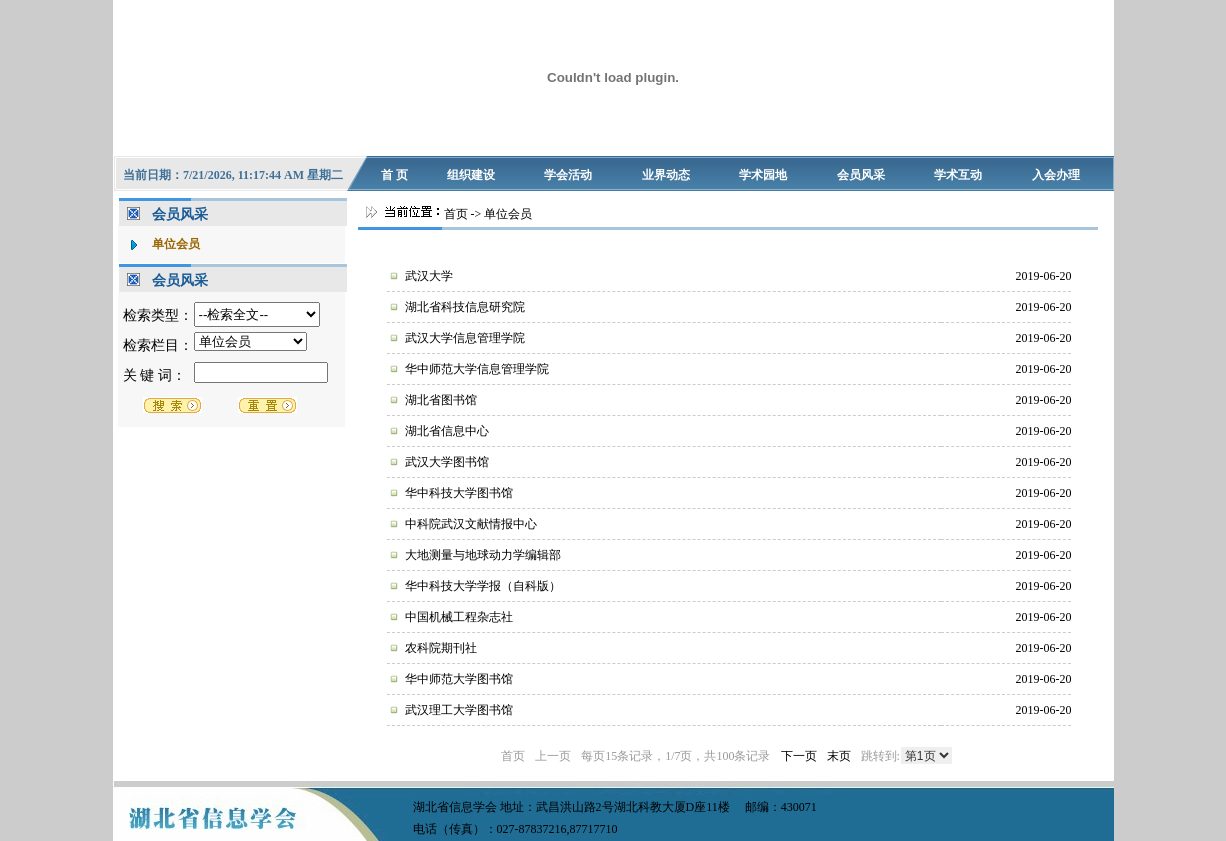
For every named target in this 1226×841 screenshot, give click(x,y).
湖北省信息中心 (447, 431)
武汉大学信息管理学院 (465, 338)
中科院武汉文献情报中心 (471, 524)
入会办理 (1056, 175)
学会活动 (568, 175)
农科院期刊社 (441, 648)
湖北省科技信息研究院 (465, 307)
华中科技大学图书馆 (459, 493)
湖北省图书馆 (441, 400)
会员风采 (861, 175)
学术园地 (763, 175)
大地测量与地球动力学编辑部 (483, 555)
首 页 (394, 175)
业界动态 (666, 175)
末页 (839, 756)
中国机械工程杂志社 (459, 617)
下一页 (799, 756)
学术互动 (958, 175)
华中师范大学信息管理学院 (477, 369)
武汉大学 (429, 276)
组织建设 (471, 175)
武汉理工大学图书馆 (459, 710)
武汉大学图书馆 (447, 462)
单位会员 (176, 244)
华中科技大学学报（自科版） (483, 586)
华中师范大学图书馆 (459, 679)
